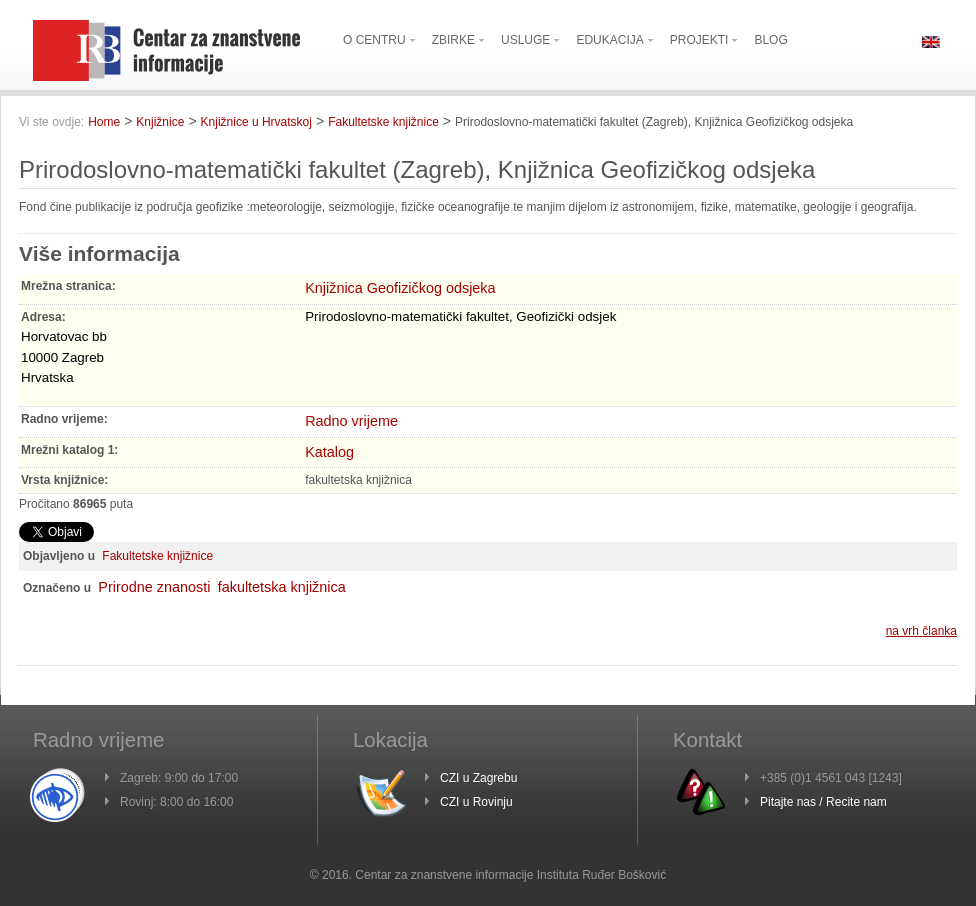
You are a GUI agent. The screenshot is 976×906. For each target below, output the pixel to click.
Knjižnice (160, 122)
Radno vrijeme (351, 421)
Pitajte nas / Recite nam (823, 802)
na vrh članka (921, 631)
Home (104, 122)
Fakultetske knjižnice (383, 122)
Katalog (329, 452)
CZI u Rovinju (476, 802)
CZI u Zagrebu (478, 778)
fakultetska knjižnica (282, 587)
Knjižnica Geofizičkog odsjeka (400, 288)
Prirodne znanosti (154, 587)
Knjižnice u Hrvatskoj (256, 122)
